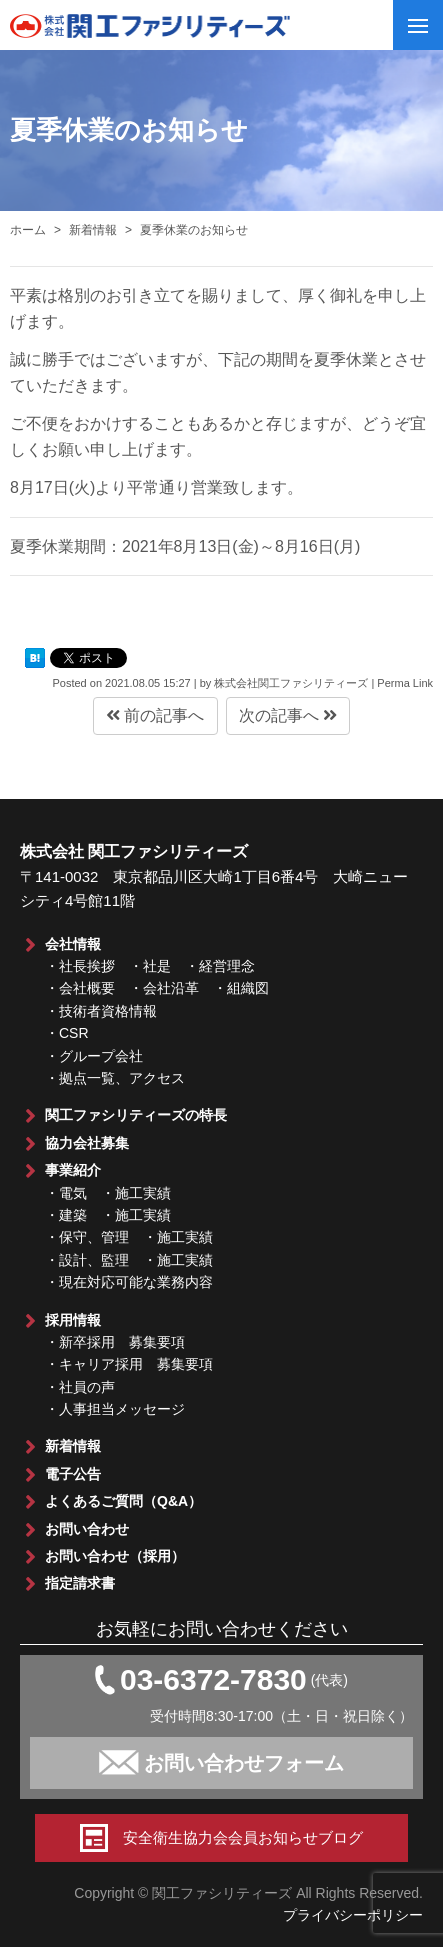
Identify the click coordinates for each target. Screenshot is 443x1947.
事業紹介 (73, 1170)
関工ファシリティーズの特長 (136, 1115)
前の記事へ (155, 715)
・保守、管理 (87, 1237)
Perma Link (405, 683)
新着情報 (73, 1446)
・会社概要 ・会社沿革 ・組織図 (157, 988)
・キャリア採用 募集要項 (129, 1364)
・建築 (66, 1215)
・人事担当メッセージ (115, 1409)
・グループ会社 (94, 1056)
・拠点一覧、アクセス (115, 1078)
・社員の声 (80, 1387)
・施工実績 (136, 1193)
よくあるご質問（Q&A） (123, 1501)
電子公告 (73, 1474)
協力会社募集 (87, 1143)
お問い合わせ (87, 1529)
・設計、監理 (87, 1260)
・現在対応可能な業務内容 (129, 1282)
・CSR (67, 1033)
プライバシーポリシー (353, 1915)
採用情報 (73, 1320)
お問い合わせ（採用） (115, 1556)
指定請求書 (80, 1583)
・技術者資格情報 (101, 1011)
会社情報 (73, 944)
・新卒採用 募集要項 (115, 1342)
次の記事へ (288, 715)
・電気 (66, 1193)
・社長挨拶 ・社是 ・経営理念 (150, 966)
